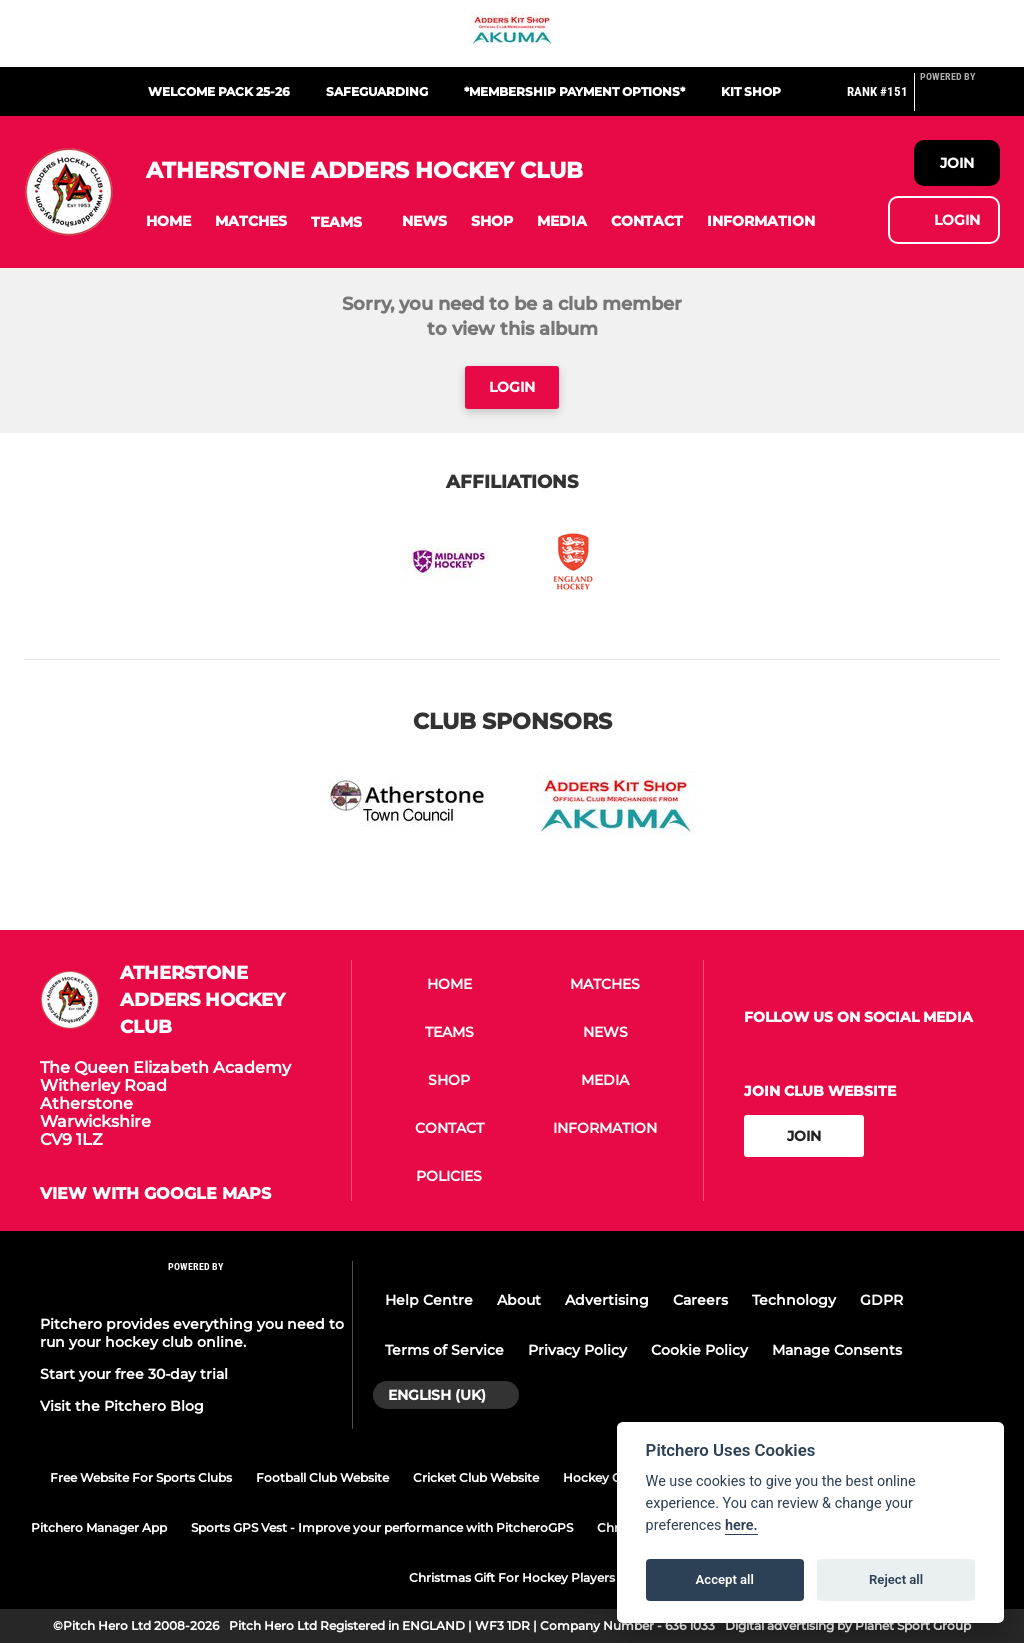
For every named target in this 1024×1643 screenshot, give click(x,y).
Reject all (896, 1579)
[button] (168, 221)
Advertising (607, 1300)
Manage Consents (837, 1350)
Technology (794, 1300)
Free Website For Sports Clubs (141, 1477)
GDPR (881, 1300)
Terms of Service (444, 1350)
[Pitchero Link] (960, 100)
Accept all (725, 1579)
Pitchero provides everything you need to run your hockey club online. (192, 1333)
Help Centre (429, 1300)
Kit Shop (751, 91)
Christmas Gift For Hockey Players (512, 1577)
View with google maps (155, 1194)
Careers (700, 1300)
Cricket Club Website (476, 1477)
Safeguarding (377, 91)
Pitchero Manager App (99, 1527)
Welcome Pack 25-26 (219, 91)
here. (741, 1525)
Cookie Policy (699, 1350)
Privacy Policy (577, 1350)
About (519, 1300)
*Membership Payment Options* (574, 91)
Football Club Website (322, 1477)
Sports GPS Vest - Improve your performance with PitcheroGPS (382, 1527)
